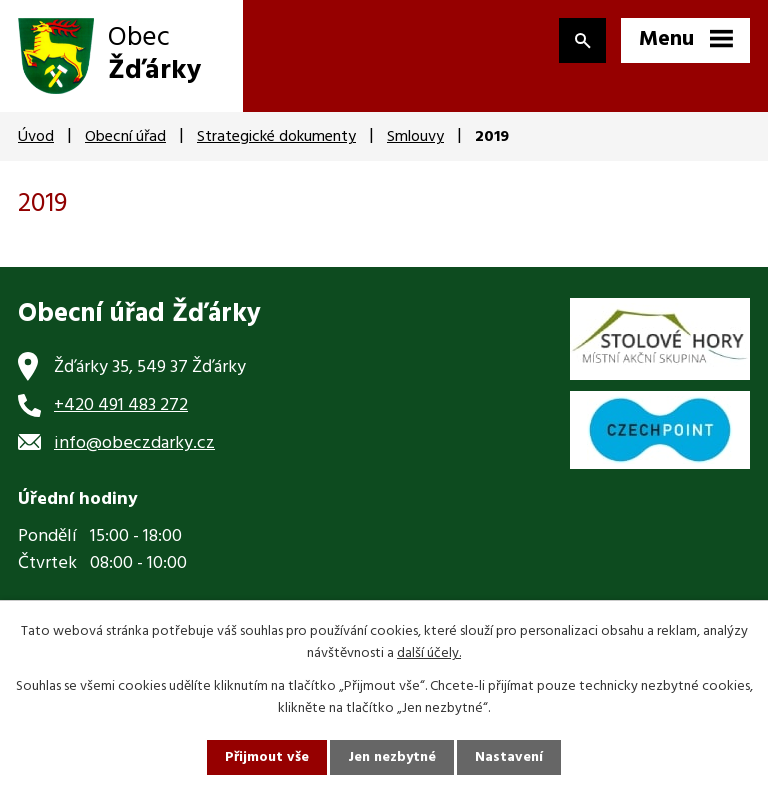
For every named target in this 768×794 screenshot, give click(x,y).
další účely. (429, 653)
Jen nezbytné (392, 757)
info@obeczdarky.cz (134, 443)
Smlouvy (415, 137)
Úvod (36, 137)
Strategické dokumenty (276, 137)
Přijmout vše (267, 757)
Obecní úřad (125, 137)
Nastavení (509, 757)
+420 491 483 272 (121, 405)
